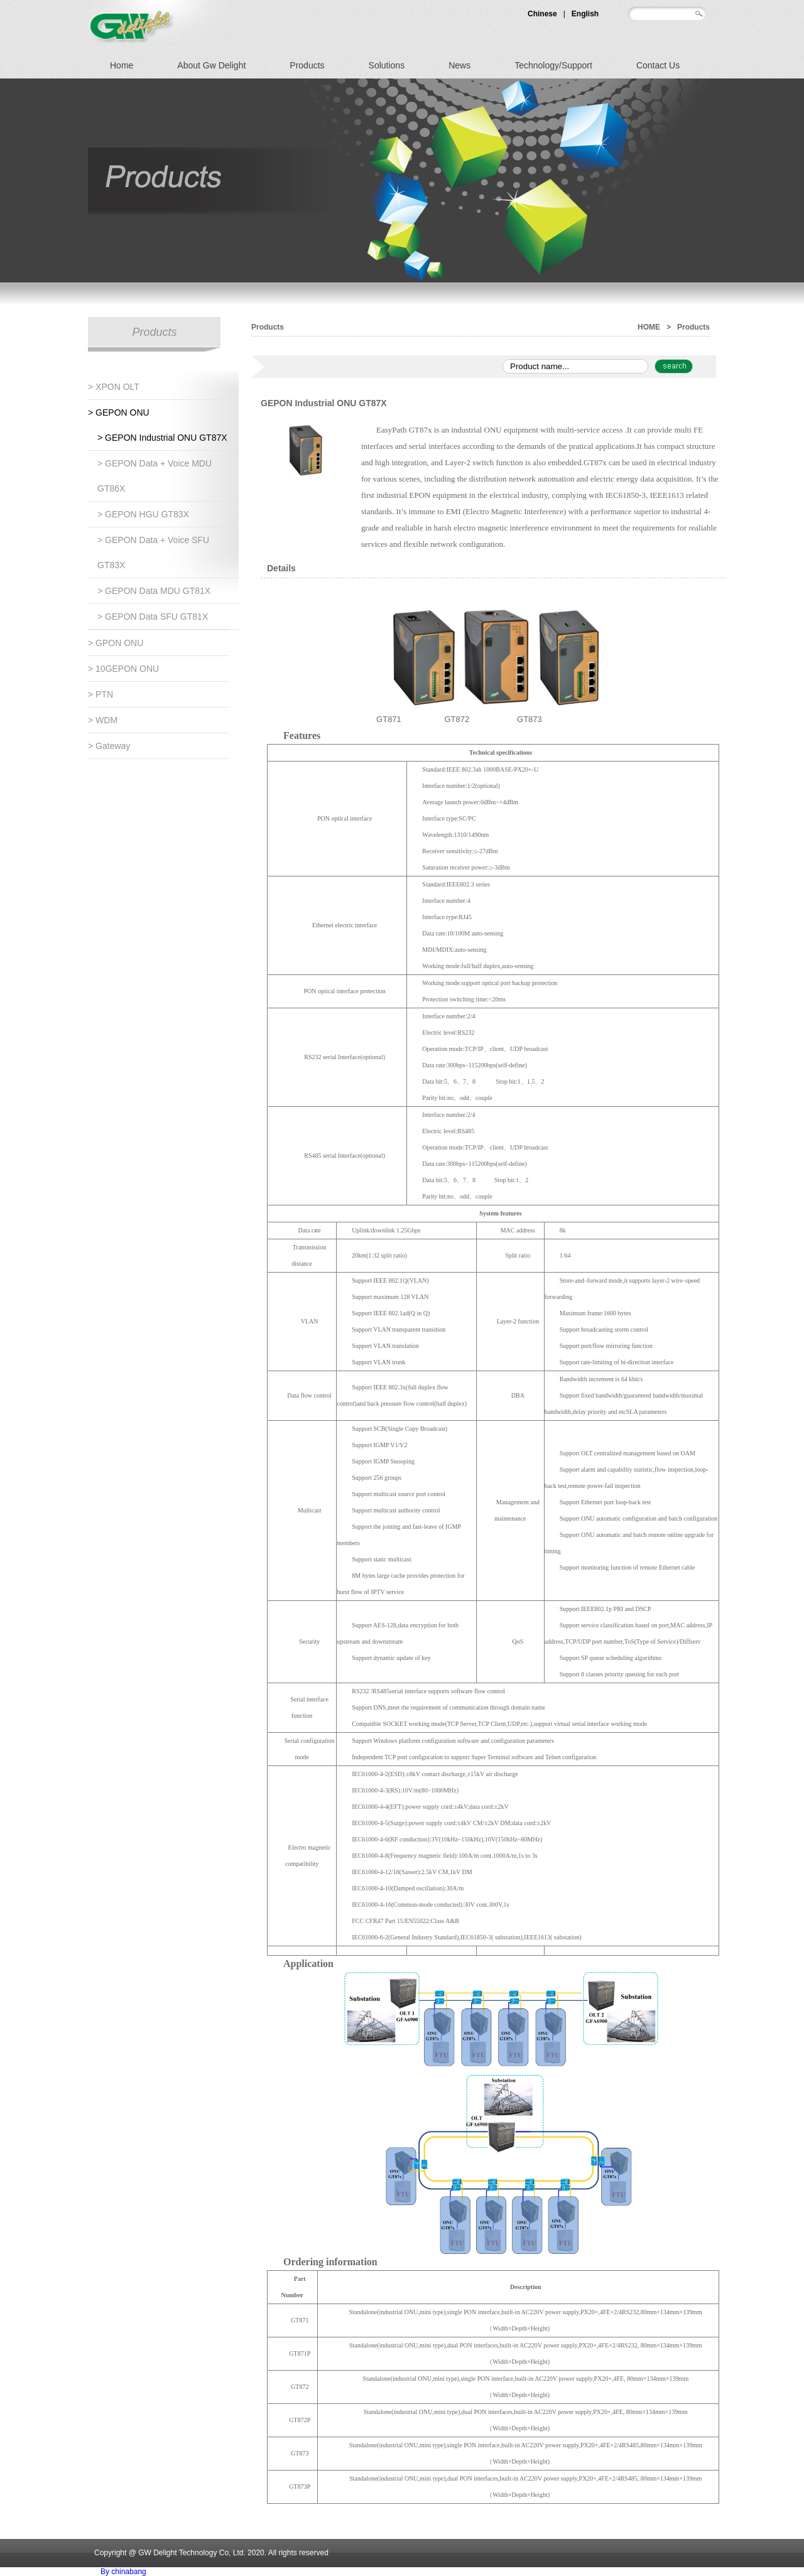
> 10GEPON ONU (123, 669)
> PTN (100, 694)
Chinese (542, 13)
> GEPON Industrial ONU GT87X (162, 438)
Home (121, 65)
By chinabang (123, 2571)
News (459, 65)
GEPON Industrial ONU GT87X (324, 403)
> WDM (102, 720)
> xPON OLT (113, 387)
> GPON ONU (115, 643)
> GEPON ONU (118, 412)
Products (307, 65)
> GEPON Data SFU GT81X (152, 617)
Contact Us (658, 65)
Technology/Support (553, 65)
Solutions (387, 65)
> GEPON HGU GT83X (143, 514)
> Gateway (109, 746)
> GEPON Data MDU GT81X (153, 591)
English (585, 13)
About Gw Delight (211, 65)
